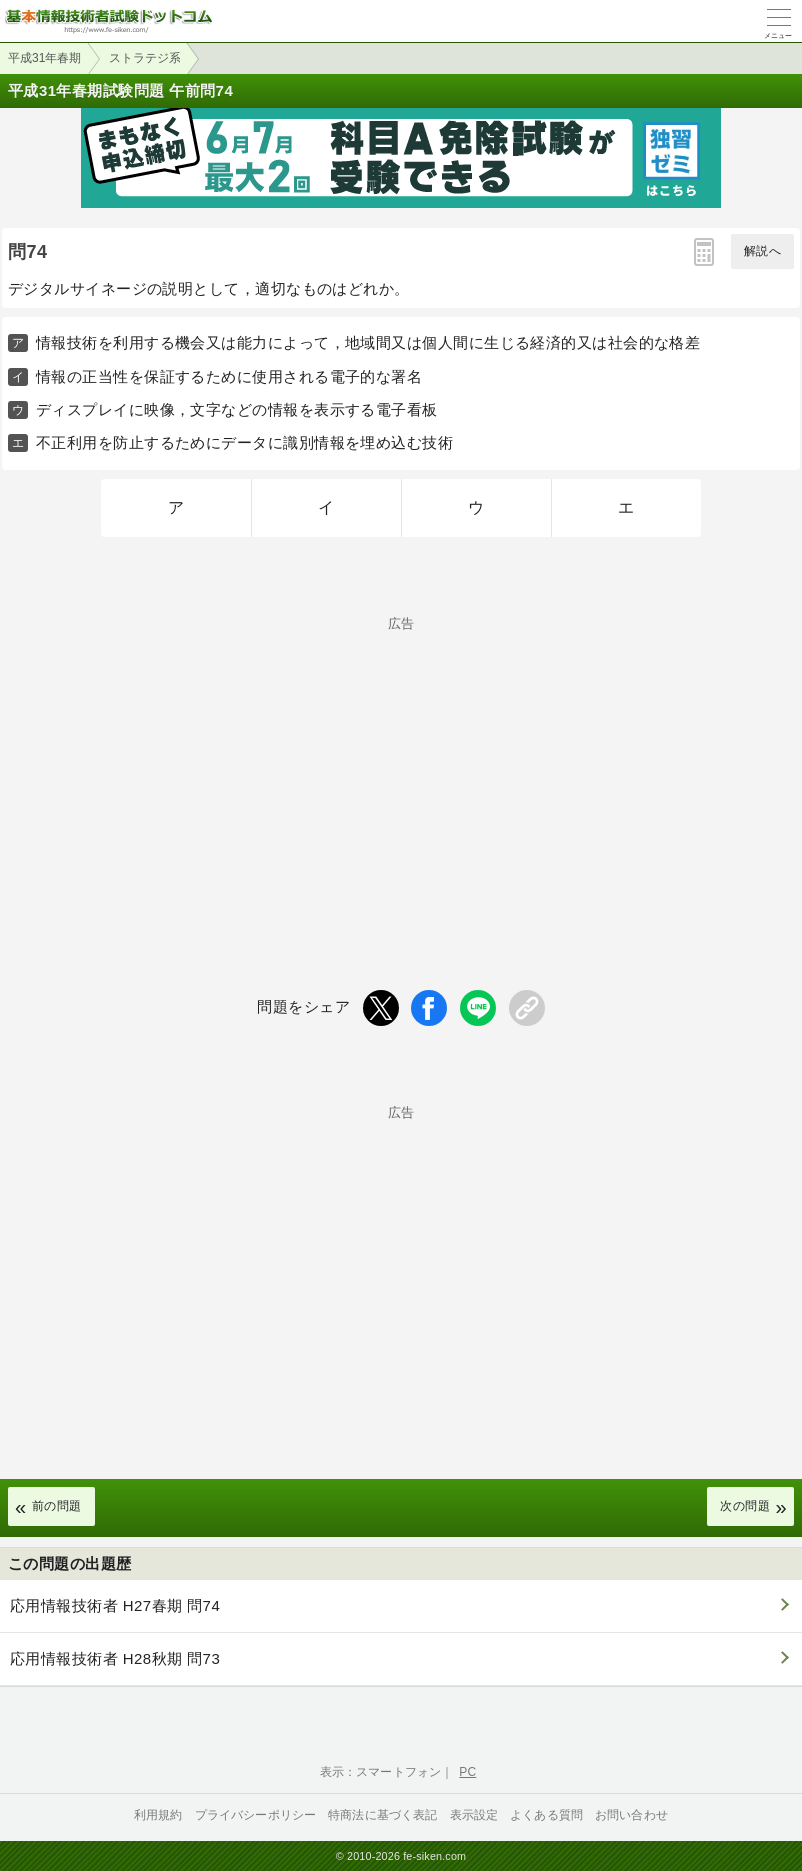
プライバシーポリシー (256, 1815)
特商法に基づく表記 (382, 1815)
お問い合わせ (631, 1815)
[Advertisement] (401, 770)
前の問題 (57, 1506)
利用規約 (158, 1815)
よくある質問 (546, 1815)
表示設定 (474, 1815)
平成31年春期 (44, 58)
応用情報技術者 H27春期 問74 (115, 1605)
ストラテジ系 (145, 58)
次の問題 (745, 1506)
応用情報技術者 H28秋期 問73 (115, 1658)
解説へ (762, 251)
